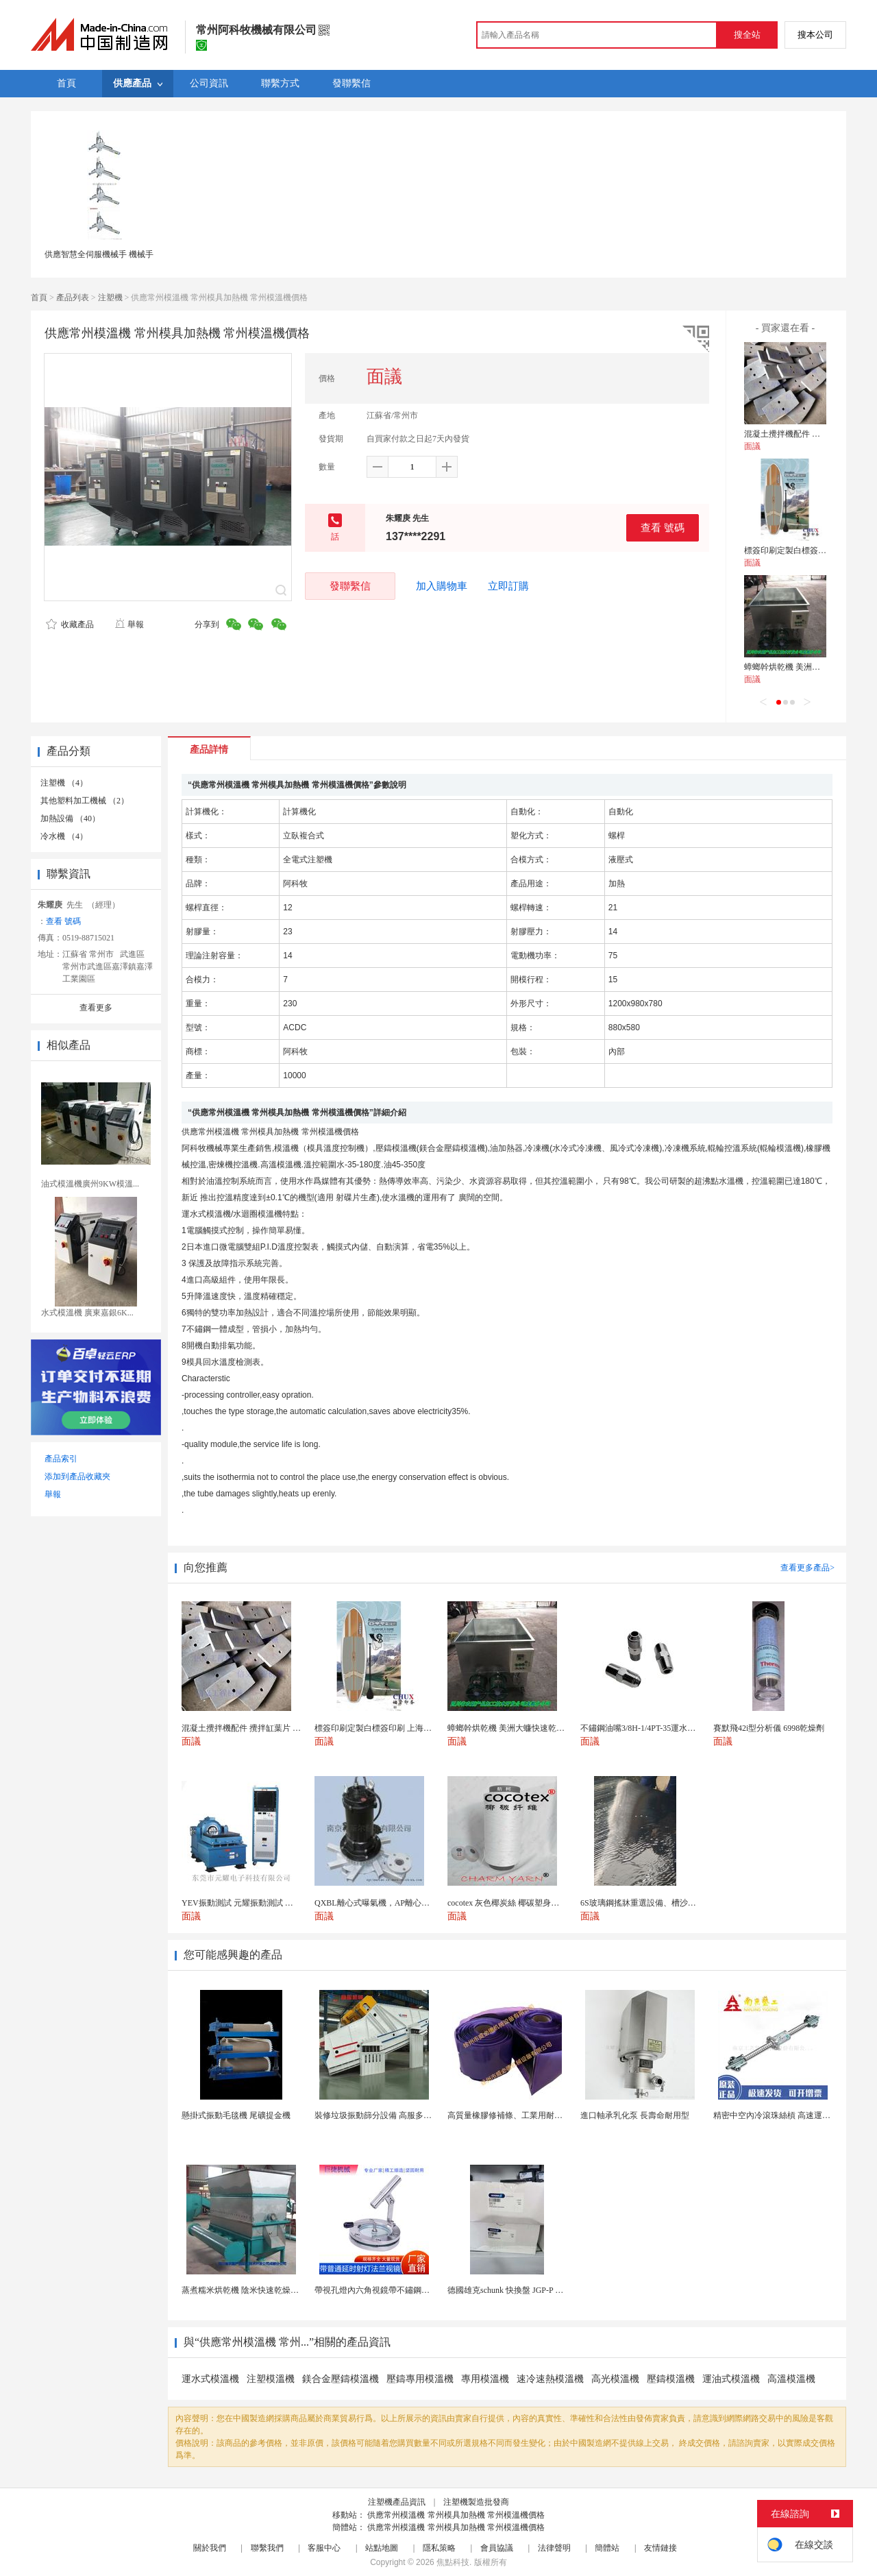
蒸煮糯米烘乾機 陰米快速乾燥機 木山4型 (256, 2290)
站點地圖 (381, 2548)
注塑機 (110, 297)
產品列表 (72, 297)
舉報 (129, 624)
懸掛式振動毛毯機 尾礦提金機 (236, 2115)
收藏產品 (70, 624)
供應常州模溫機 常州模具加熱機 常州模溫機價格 (456, 2515)
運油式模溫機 (731, 2379)
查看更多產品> (807, 1567)
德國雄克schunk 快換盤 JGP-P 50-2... (511, 2290)
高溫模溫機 (791, 2379)
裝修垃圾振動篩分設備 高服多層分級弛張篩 (393, 2115)
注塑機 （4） (64, 783)
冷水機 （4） (64, 836)
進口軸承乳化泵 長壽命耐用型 (634, 2115)
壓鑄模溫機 (671, 2379)
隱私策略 (439, 2548)
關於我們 (209, 2548)
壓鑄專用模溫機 (420, 2379)
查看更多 (95, 1007)
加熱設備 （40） (70, 818)
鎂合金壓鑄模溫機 (340, 2379)
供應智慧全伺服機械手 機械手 (99, 254)
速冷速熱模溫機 (550, 2379)
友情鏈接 (660, 2548)
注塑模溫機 (271, 2379)
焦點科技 (452, 2562)
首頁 (39, 297)
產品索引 (61, 1458)
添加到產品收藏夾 (77, 1476)
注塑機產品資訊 (396, 2502)
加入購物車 (441, 586)
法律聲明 (554, 2548)
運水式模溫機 (210, 2379)
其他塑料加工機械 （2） (84, 800)
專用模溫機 (485, 2379)
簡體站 (607, 2548)
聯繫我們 (267, 2548)
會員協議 (496, 2548)
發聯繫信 (350, 586)
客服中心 (324, 2548)
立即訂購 (508, 586)
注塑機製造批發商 (476, 2502)
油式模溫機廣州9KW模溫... (90, 1184)
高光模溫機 (615, 2379)
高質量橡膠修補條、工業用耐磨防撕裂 (517, 2115)
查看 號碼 (662, 527)
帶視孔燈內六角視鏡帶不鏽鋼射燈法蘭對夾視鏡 (400, 2290)
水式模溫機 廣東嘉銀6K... (87, 1312)
